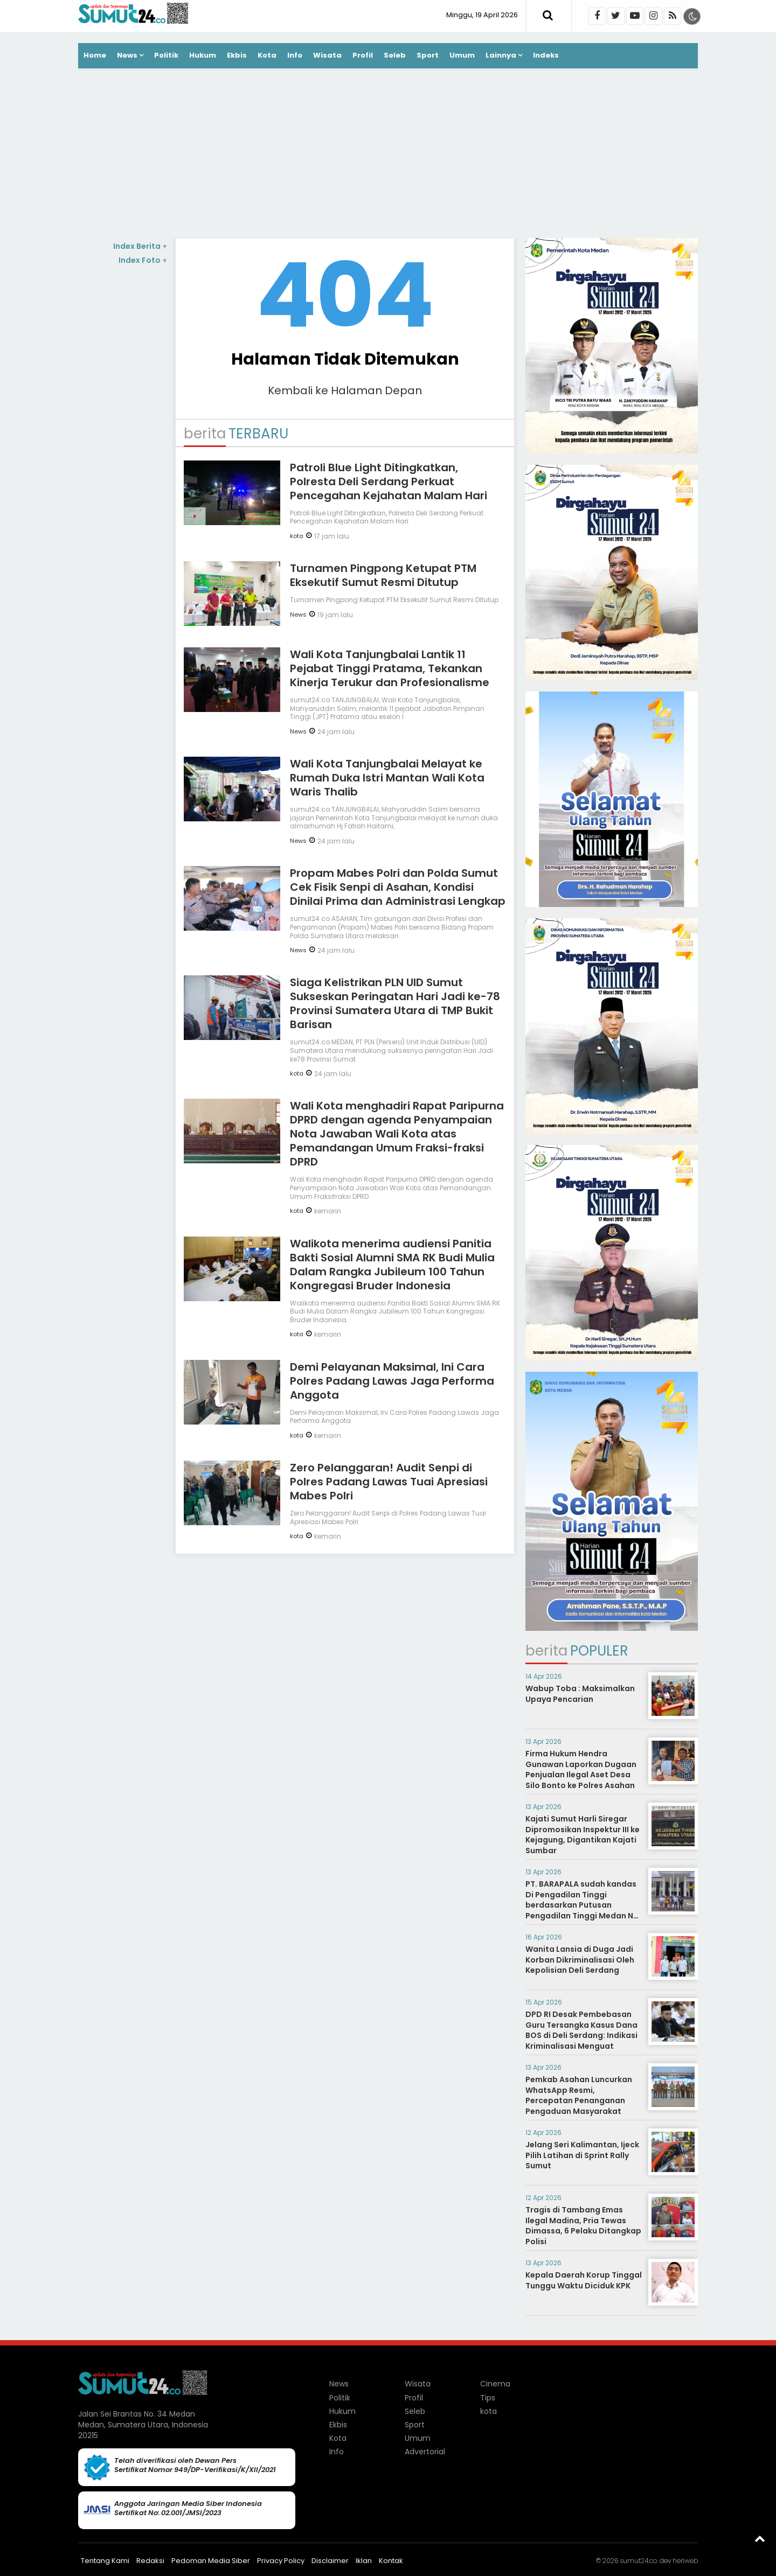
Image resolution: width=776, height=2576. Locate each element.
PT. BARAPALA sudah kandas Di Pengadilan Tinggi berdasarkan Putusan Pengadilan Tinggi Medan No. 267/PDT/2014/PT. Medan (583, 1905)
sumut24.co (638, 2560)
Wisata (327, 55)
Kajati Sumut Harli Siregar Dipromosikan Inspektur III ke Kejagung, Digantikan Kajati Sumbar (582, 1834)
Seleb (395, 55)
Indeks (546, 55)
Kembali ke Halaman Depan (345, 390)
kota (296, 536)
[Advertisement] (388, 154)
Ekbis (237, 55)
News (127, 55)
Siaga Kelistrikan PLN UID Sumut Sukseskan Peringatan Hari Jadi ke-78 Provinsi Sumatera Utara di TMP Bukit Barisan (395, 1003)
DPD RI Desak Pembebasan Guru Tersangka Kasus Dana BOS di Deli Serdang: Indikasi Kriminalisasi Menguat (581, 2030)
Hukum (202, 55)
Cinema (495, 2383)
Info (294, 55)
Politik (166, 55)
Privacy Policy (280, 2561)
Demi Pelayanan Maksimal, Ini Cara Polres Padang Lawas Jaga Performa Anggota (392, 1380)
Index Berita (140, 246)
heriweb (685, 2560)
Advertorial (425, 2451)
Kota (267, 55)
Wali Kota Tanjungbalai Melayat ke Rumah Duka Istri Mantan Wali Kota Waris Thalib (387, 777)
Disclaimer (330, 2561)
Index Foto (143, 260)
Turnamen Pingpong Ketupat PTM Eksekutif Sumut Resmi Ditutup (383, 575)
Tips (487, 2397)
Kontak (391, 2561)
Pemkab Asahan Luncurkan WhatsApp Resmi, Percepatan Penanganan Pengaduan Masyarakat (578, 2095)
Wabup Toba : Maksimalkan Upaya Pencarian (580, 1694)
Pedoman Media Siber (210, 2561)
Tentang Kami (105, 2561)
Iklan (364, 2561)
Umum (462, 55)
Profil (362, 55)
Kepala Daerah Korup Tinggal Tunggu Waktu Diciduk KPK (583, 2280)
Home (95, 55)
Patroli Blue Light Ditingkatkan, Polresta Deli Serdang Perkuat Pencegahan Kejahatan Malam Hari (388, 481)
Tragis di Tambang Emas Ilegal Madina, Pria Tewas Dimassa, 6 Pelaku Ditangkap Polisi (583, 2225)
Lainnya (501, 55)
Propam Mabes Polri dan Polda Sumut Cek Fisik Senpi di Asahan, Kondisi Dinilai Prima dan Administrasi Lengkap (397, 887)
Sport (428, 55)
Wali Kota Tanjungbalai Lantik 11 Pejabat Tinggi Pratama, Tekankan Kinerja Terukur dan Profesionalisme (389, 668)
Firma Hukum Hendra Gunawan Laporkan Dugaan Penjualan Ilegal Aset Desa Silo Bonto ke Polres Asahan (580, 1769)
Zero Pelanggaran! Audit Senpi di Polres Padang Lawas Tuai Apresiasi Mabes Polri (389, 1481)
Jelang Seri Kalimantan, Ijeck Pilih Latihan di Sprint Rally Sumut (582, 2155)
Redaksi (150, 2561)
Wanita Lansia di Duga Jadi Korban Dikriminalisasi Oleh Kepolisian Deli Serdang (579, 1959)
